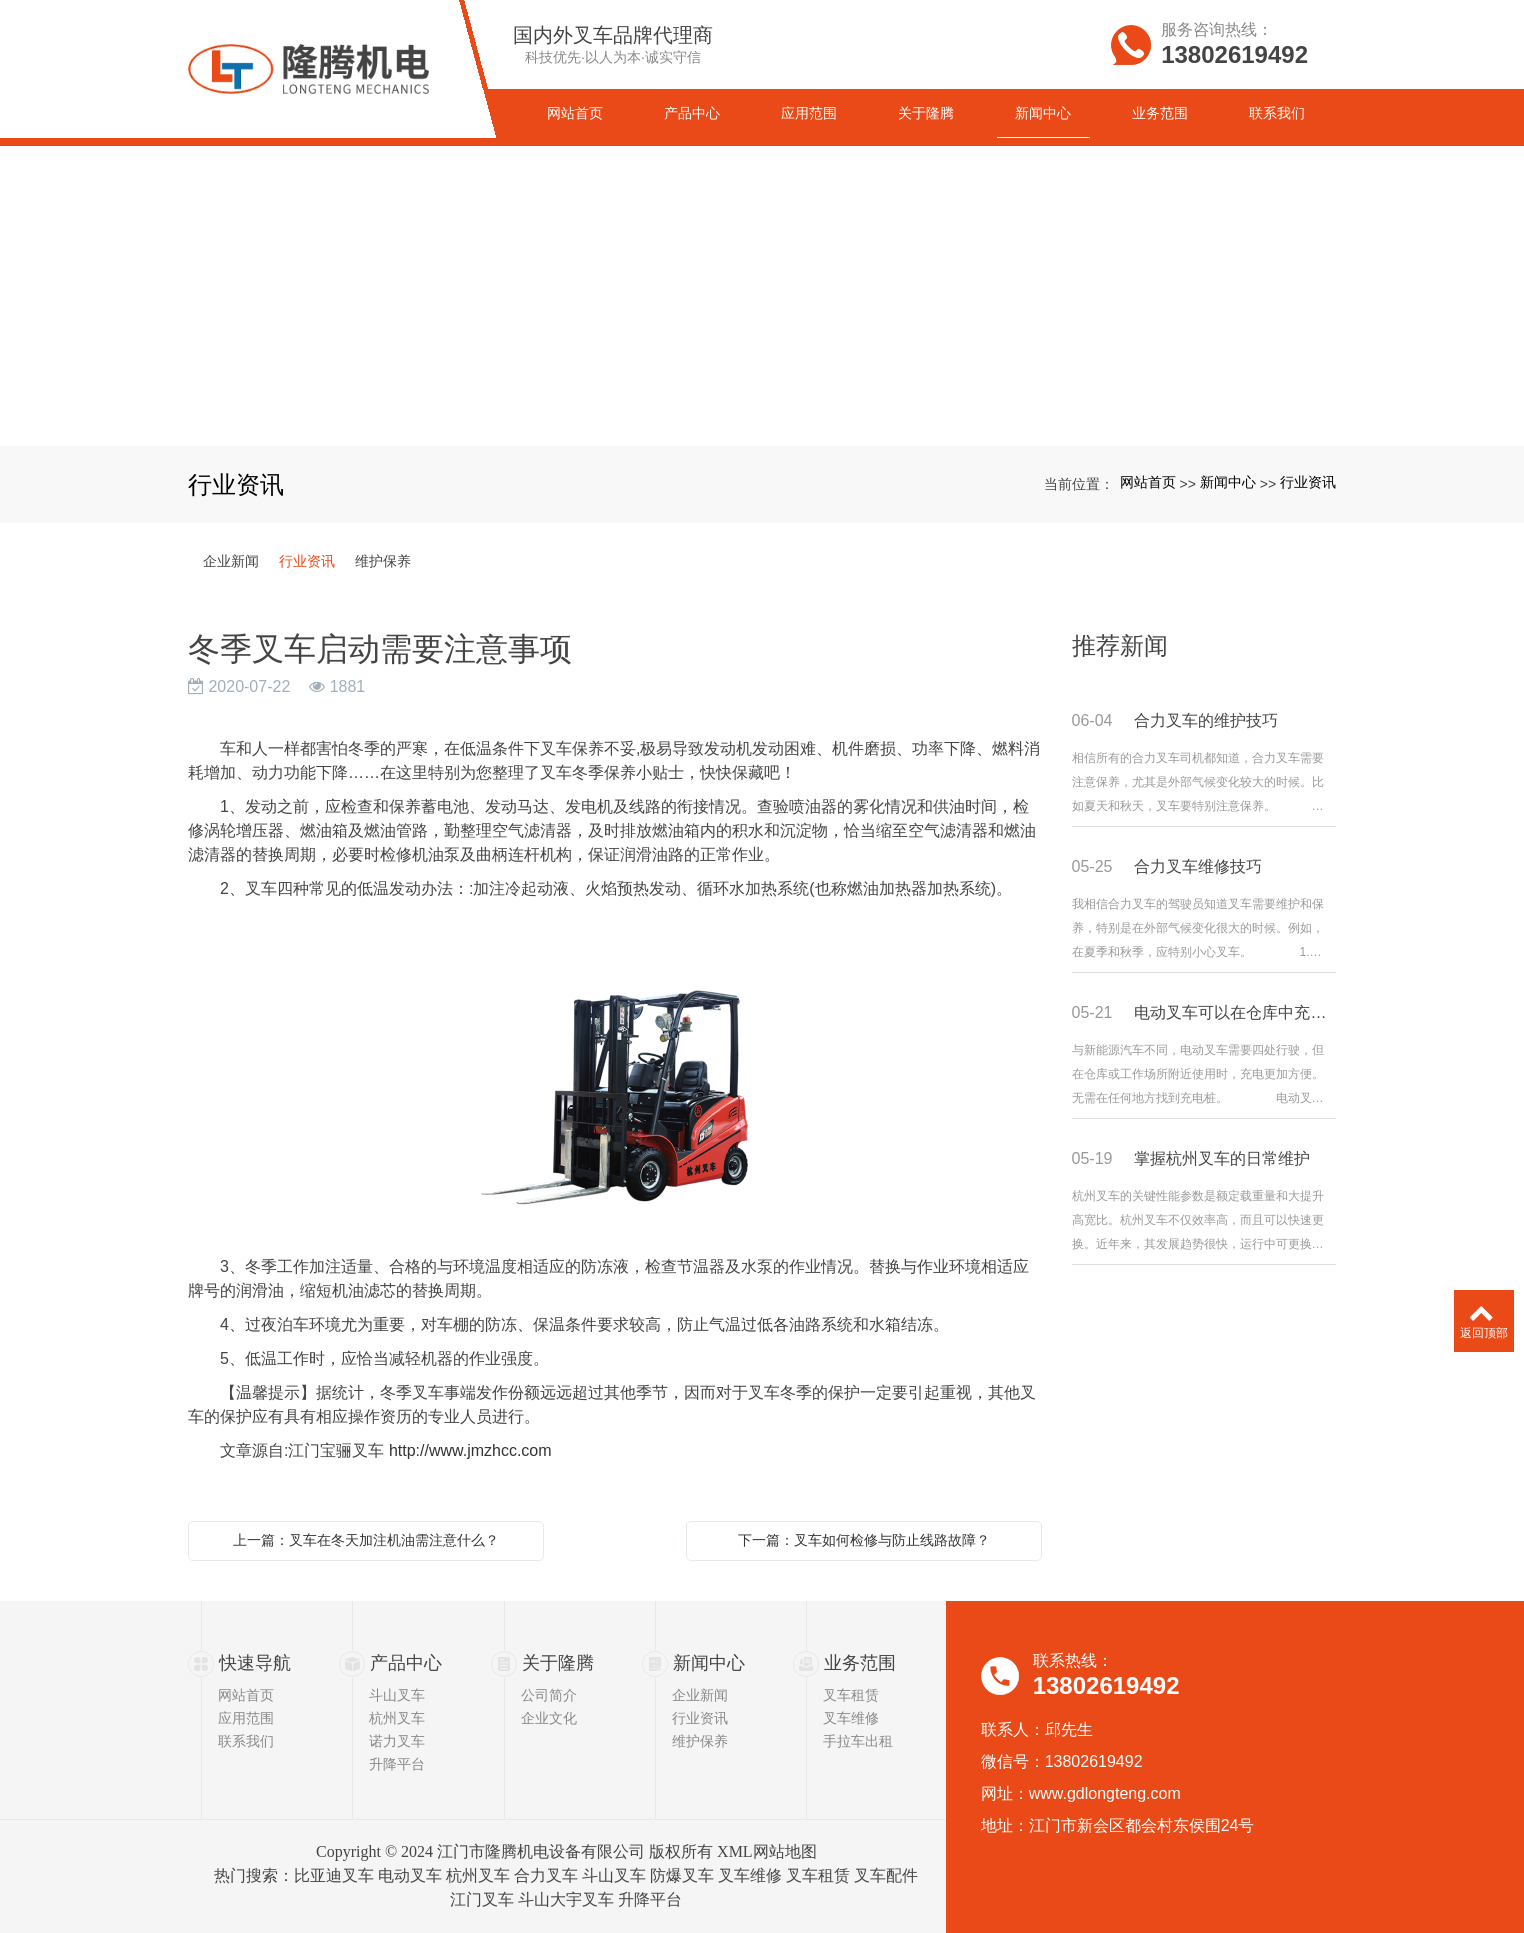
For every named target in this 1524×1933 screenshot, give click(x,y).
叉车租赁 (851, 1695)
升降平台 (397, 1764)
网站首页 (1148, 482)
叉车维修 (851, 1718)
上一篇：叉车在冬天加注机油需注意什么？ (366, 1540)
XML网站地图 (767, 1851)
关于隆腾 (558, 1663)
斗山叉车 (397, 1695)
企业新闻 (231, 561)
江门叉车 (482, 1899)
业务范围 (860, 1663)
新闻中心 (1228, 482)
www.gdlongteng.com (1105, 1793)
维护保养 (383, 561)
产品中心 (406, 1663)
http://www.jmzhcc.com (470, 1450)
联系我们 (246, 1741)
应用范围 (246, 1718)
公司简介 (549, 1695)
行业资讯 (1308, 482)
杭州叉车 (397, 1718)
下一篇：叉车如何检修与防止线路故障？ (864, 1540)
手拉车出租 (858, 1741)
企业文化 (549, 1718)
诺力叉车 (397, 1741)
